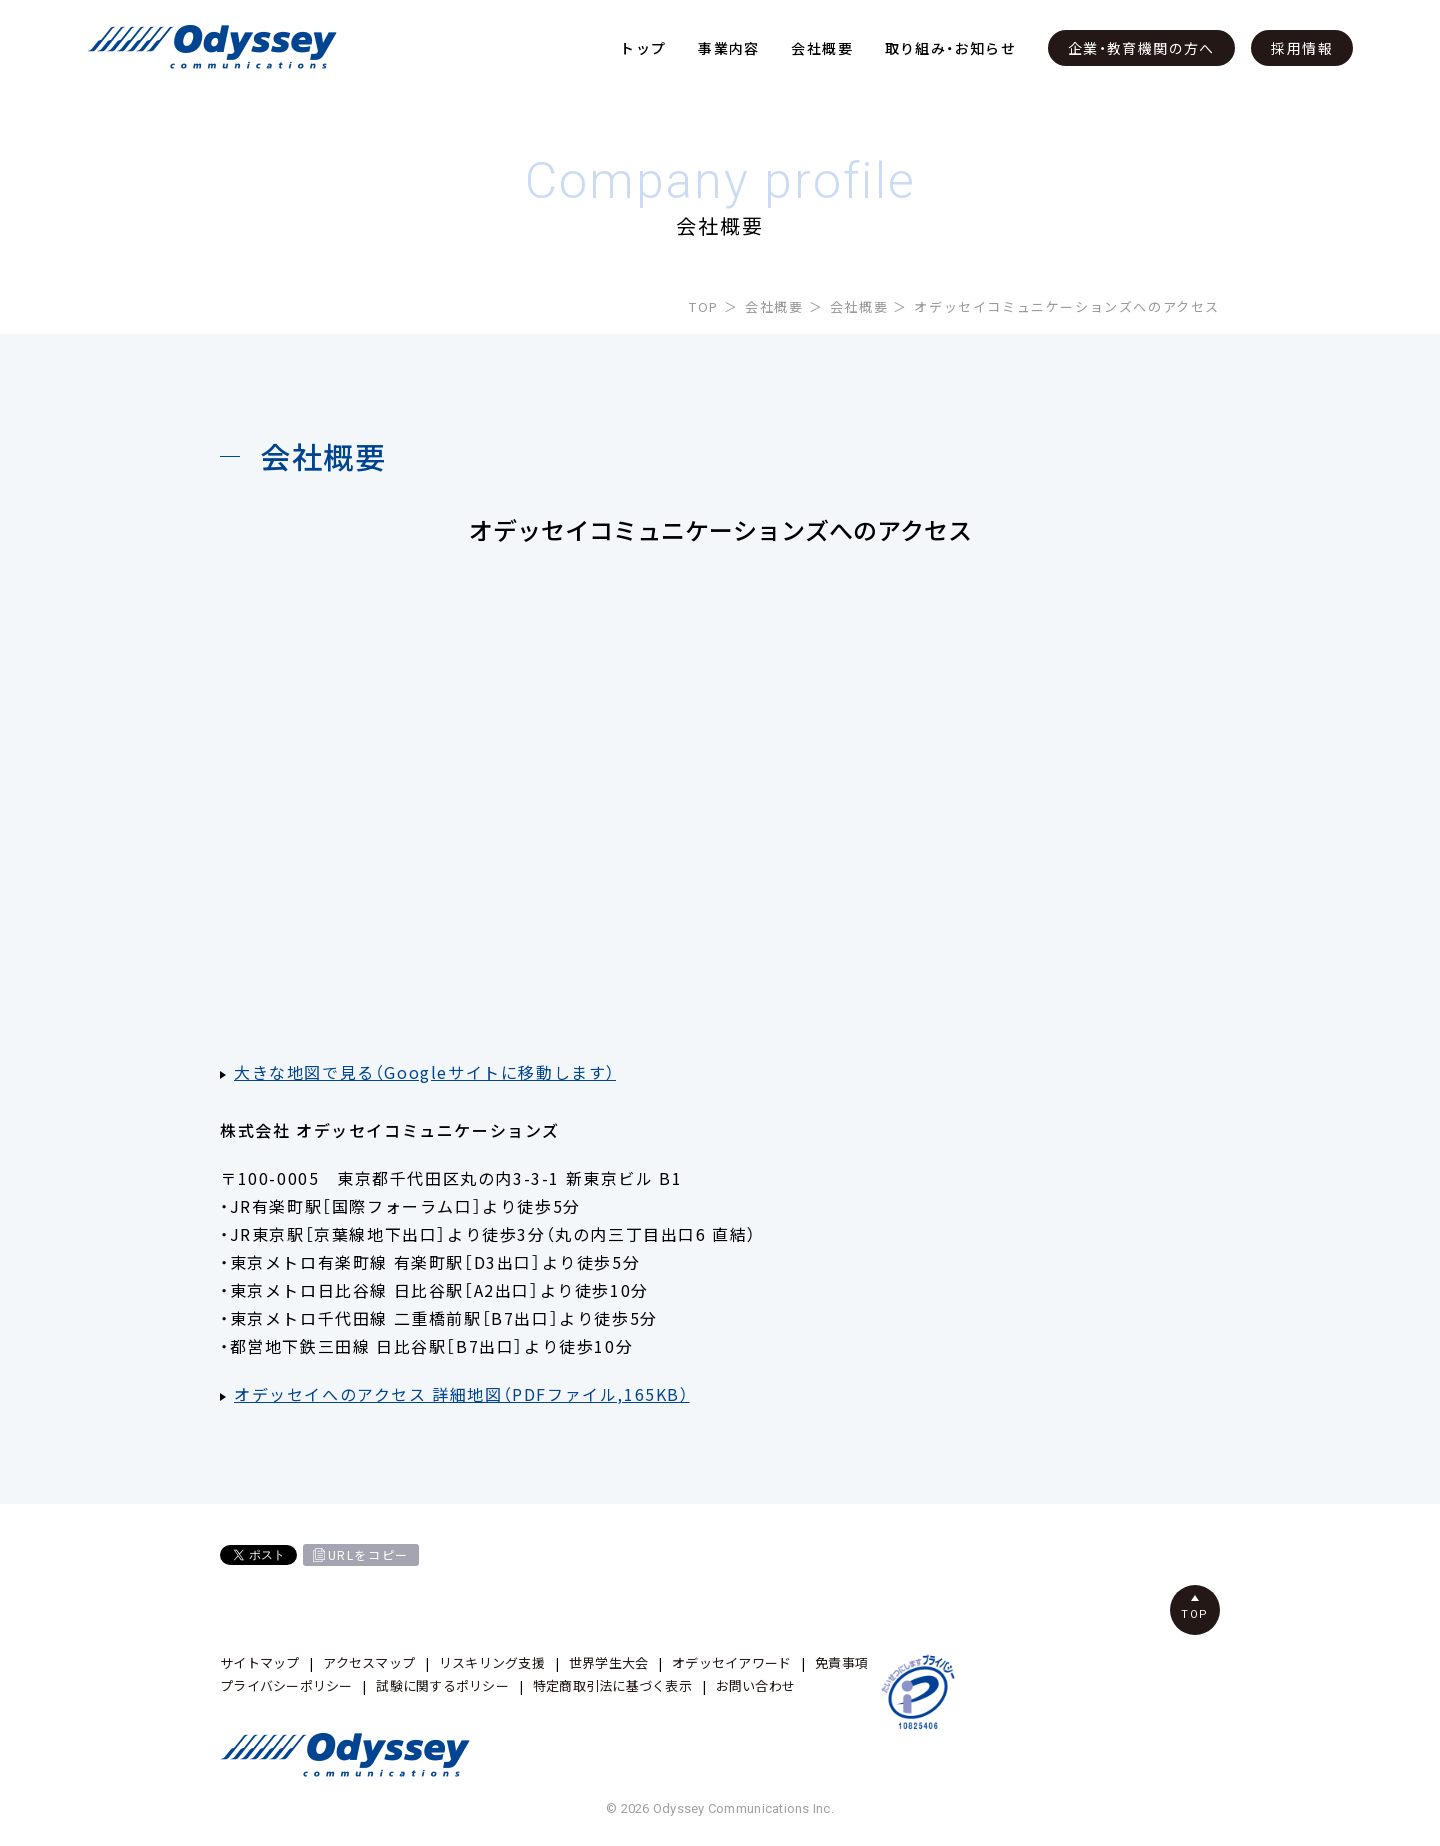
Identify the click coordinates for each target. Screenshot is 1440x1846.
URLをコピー (368, 1555)
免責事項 (841, 1662)
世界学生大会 (609, 1662)
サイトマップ (260, 1662)
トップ (643, 48)
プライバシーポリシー (286, 1685)
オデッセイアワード (731, 1662)
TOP (704, 306)
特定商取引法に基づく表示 (612, 1685)
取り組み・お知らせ (951, 48)
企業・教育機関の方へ (1141, 48)
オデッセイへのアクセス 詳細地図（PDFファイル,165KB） (462, 1394)
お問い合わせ (756, 1685)
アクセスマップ (369, 1662)
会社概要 (822, 48)
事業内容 (729, 48)
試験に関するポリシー (442, 1685)
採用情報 (1302, 48)
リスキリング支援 (492, 1662)
